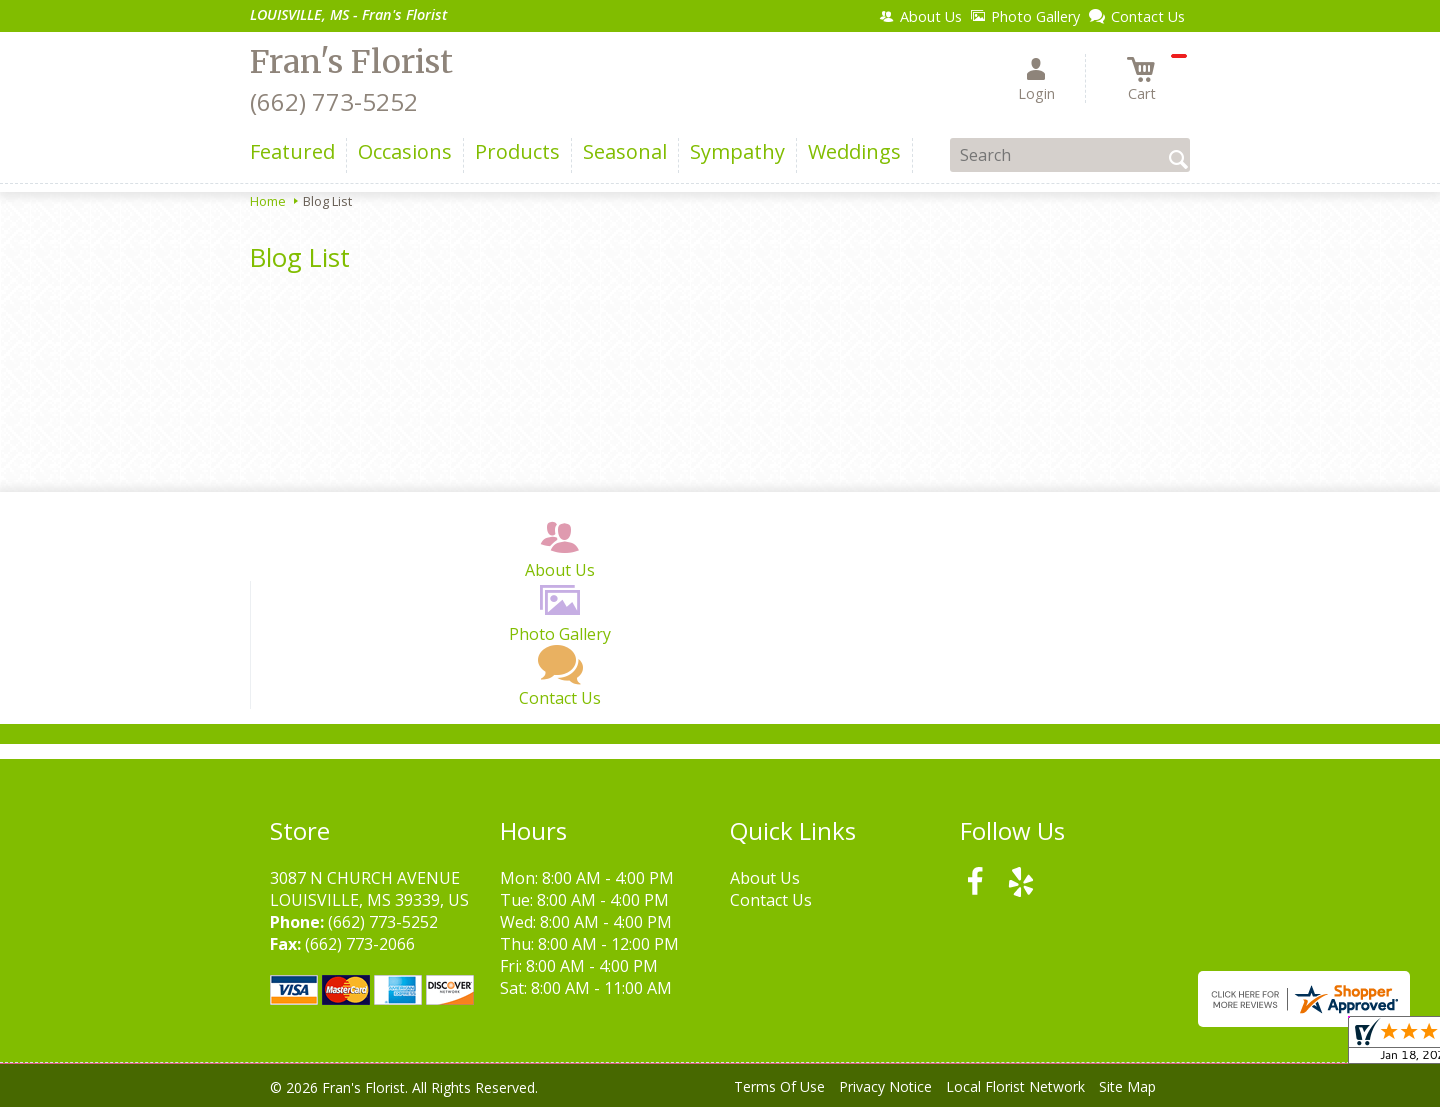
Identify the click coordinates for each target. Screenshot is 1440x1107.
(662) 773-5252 (334, 101)
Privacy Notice (885, 1086)
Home (268, 201)
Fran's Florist (351, 62)
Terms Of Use (779, 1086)
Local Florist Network (1015, 1086)
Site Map (1127, 1086)
